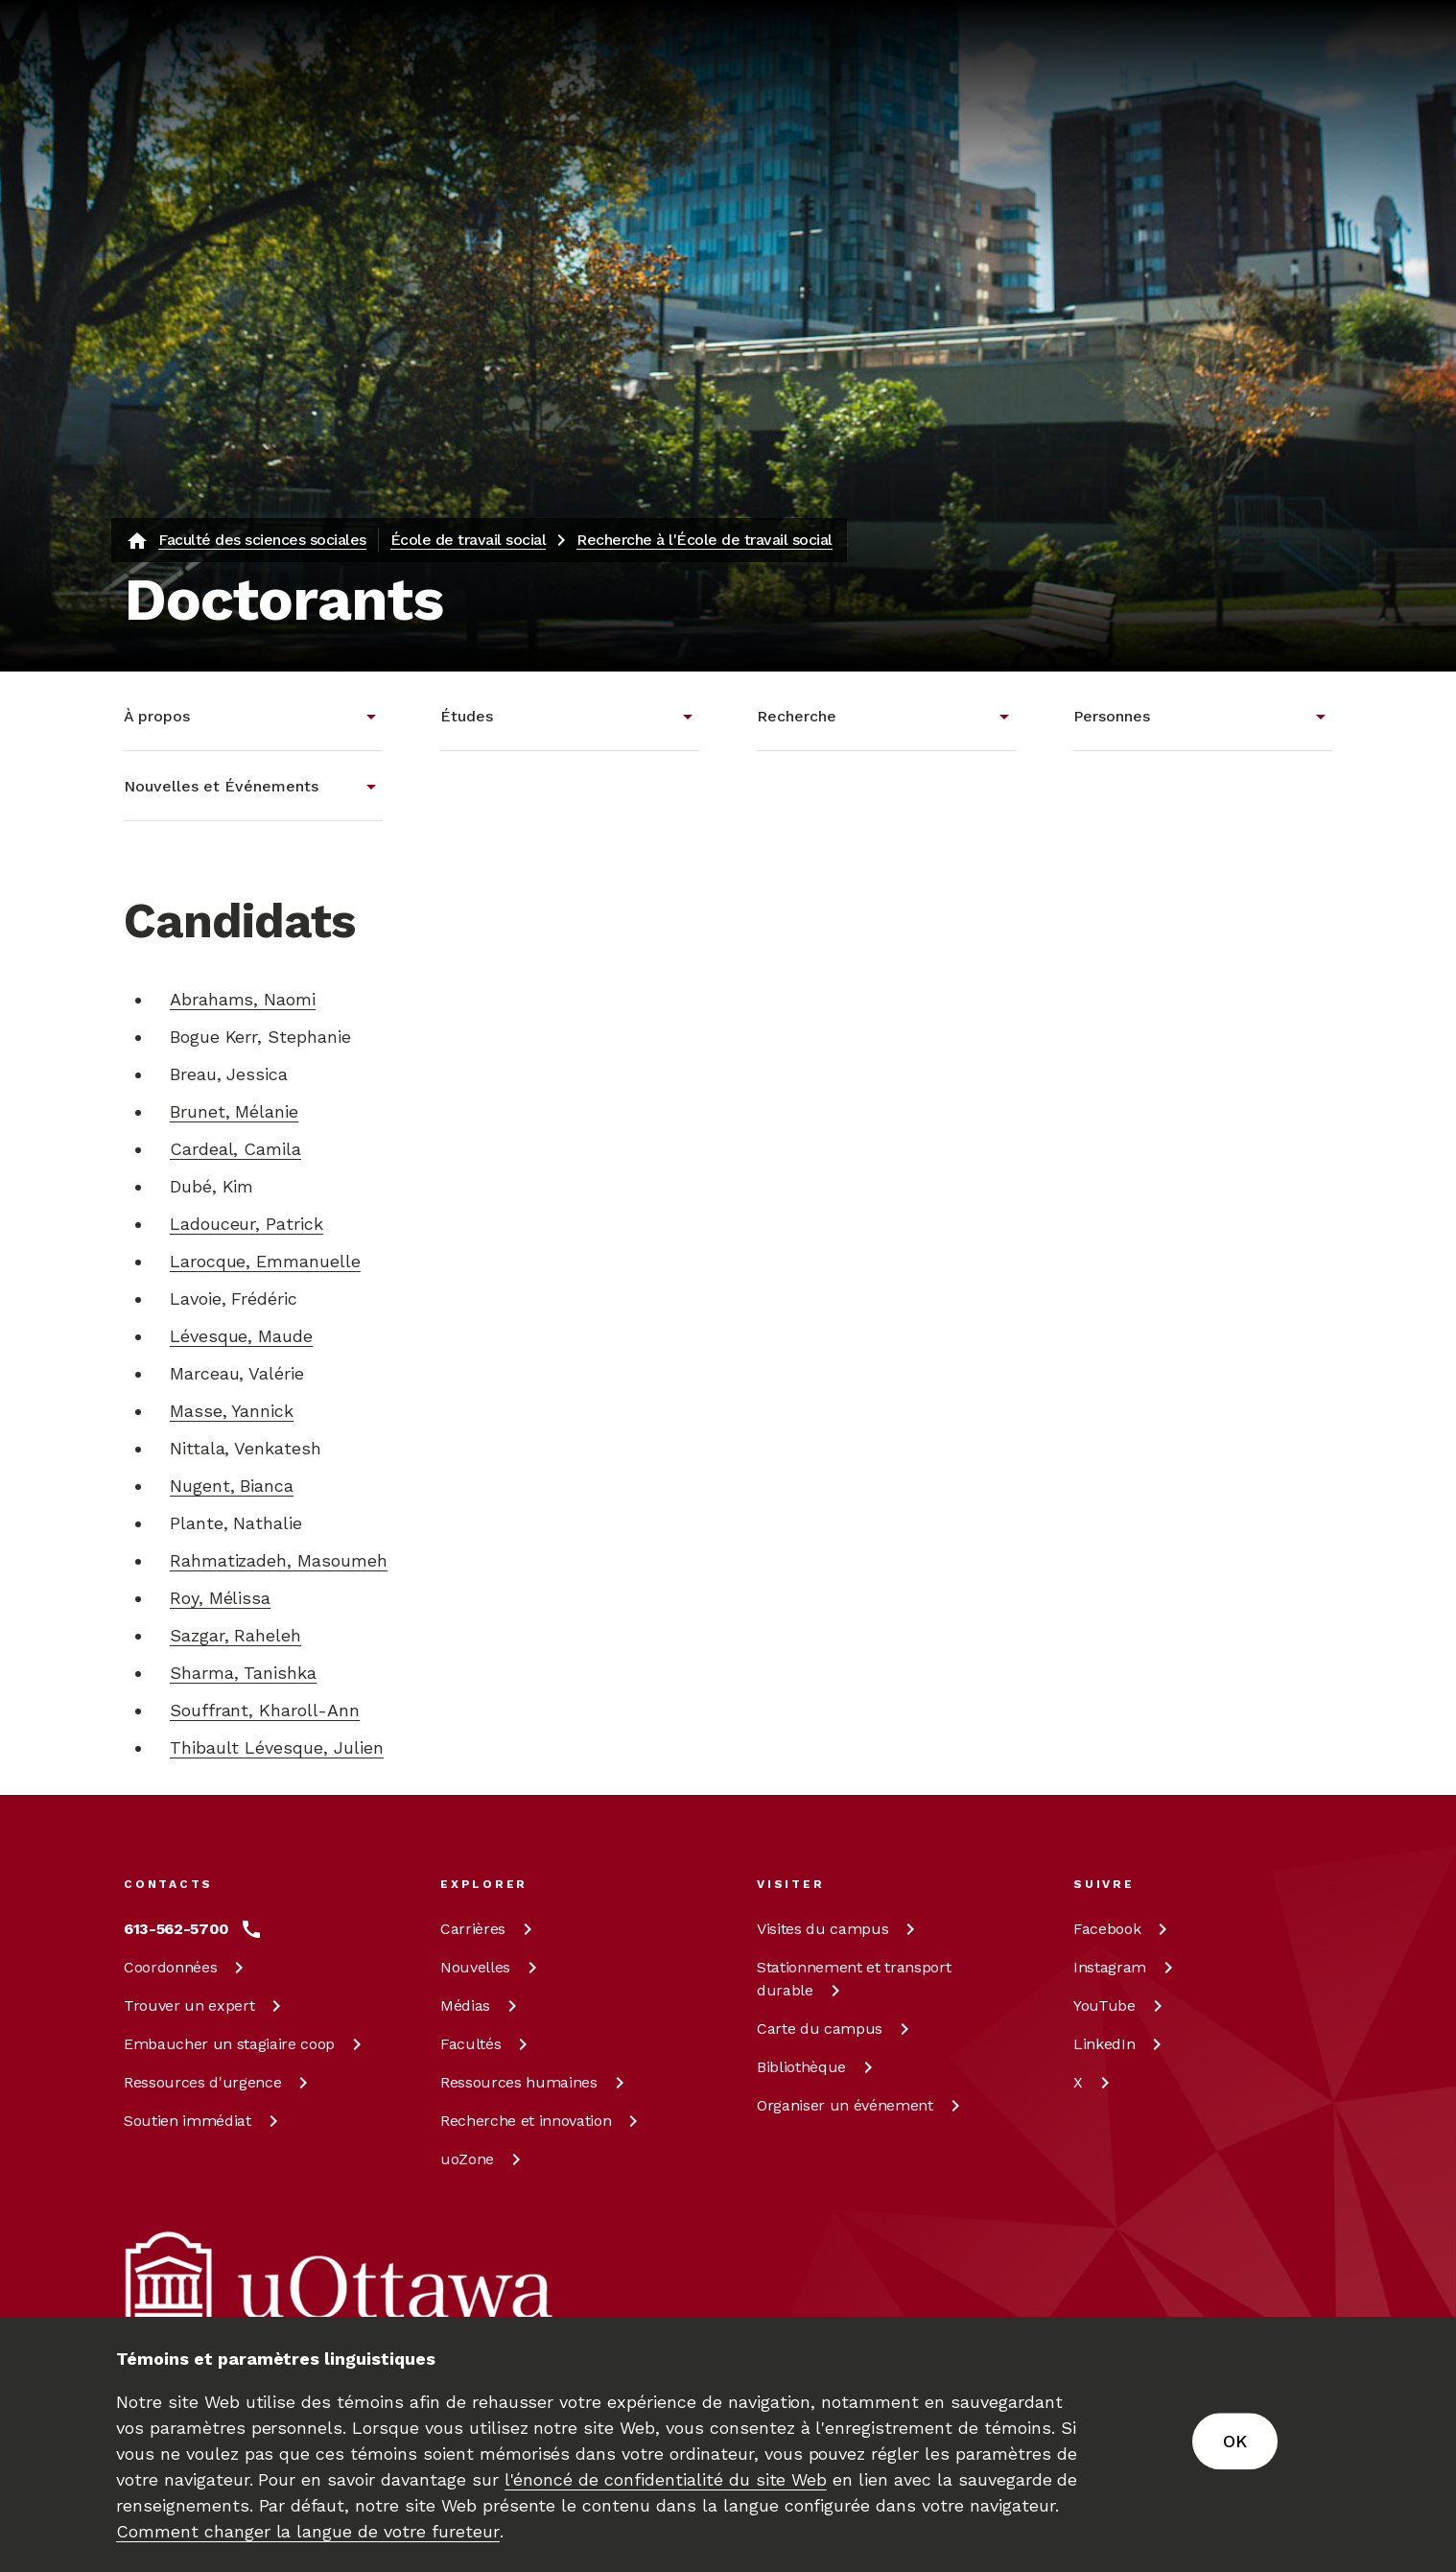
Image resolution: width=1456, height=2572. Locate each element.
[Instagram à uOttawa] (1126, 1967)
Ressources (219, 2082)
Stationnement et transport (854, 1978)
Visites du (839, 1929)
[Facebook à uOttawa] (1123, 1929)
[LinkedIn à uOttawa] (1120, 2044)
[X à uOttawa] (1094, 2082)
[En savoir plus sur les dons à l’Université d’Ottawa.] (1280, 42)
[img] (198, 43)
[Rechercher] (795, 120)
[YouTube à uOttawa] (1121, 2005)
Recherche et (542, 2121)
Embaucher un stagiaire (246, 2044)
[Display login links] (1304, 122)
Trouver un (206, 2005)
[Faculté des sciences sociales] (246, 540)
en (1226, 121)
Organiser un (862, 2105)
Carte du (836, 2028)
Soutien (204, 2121)
